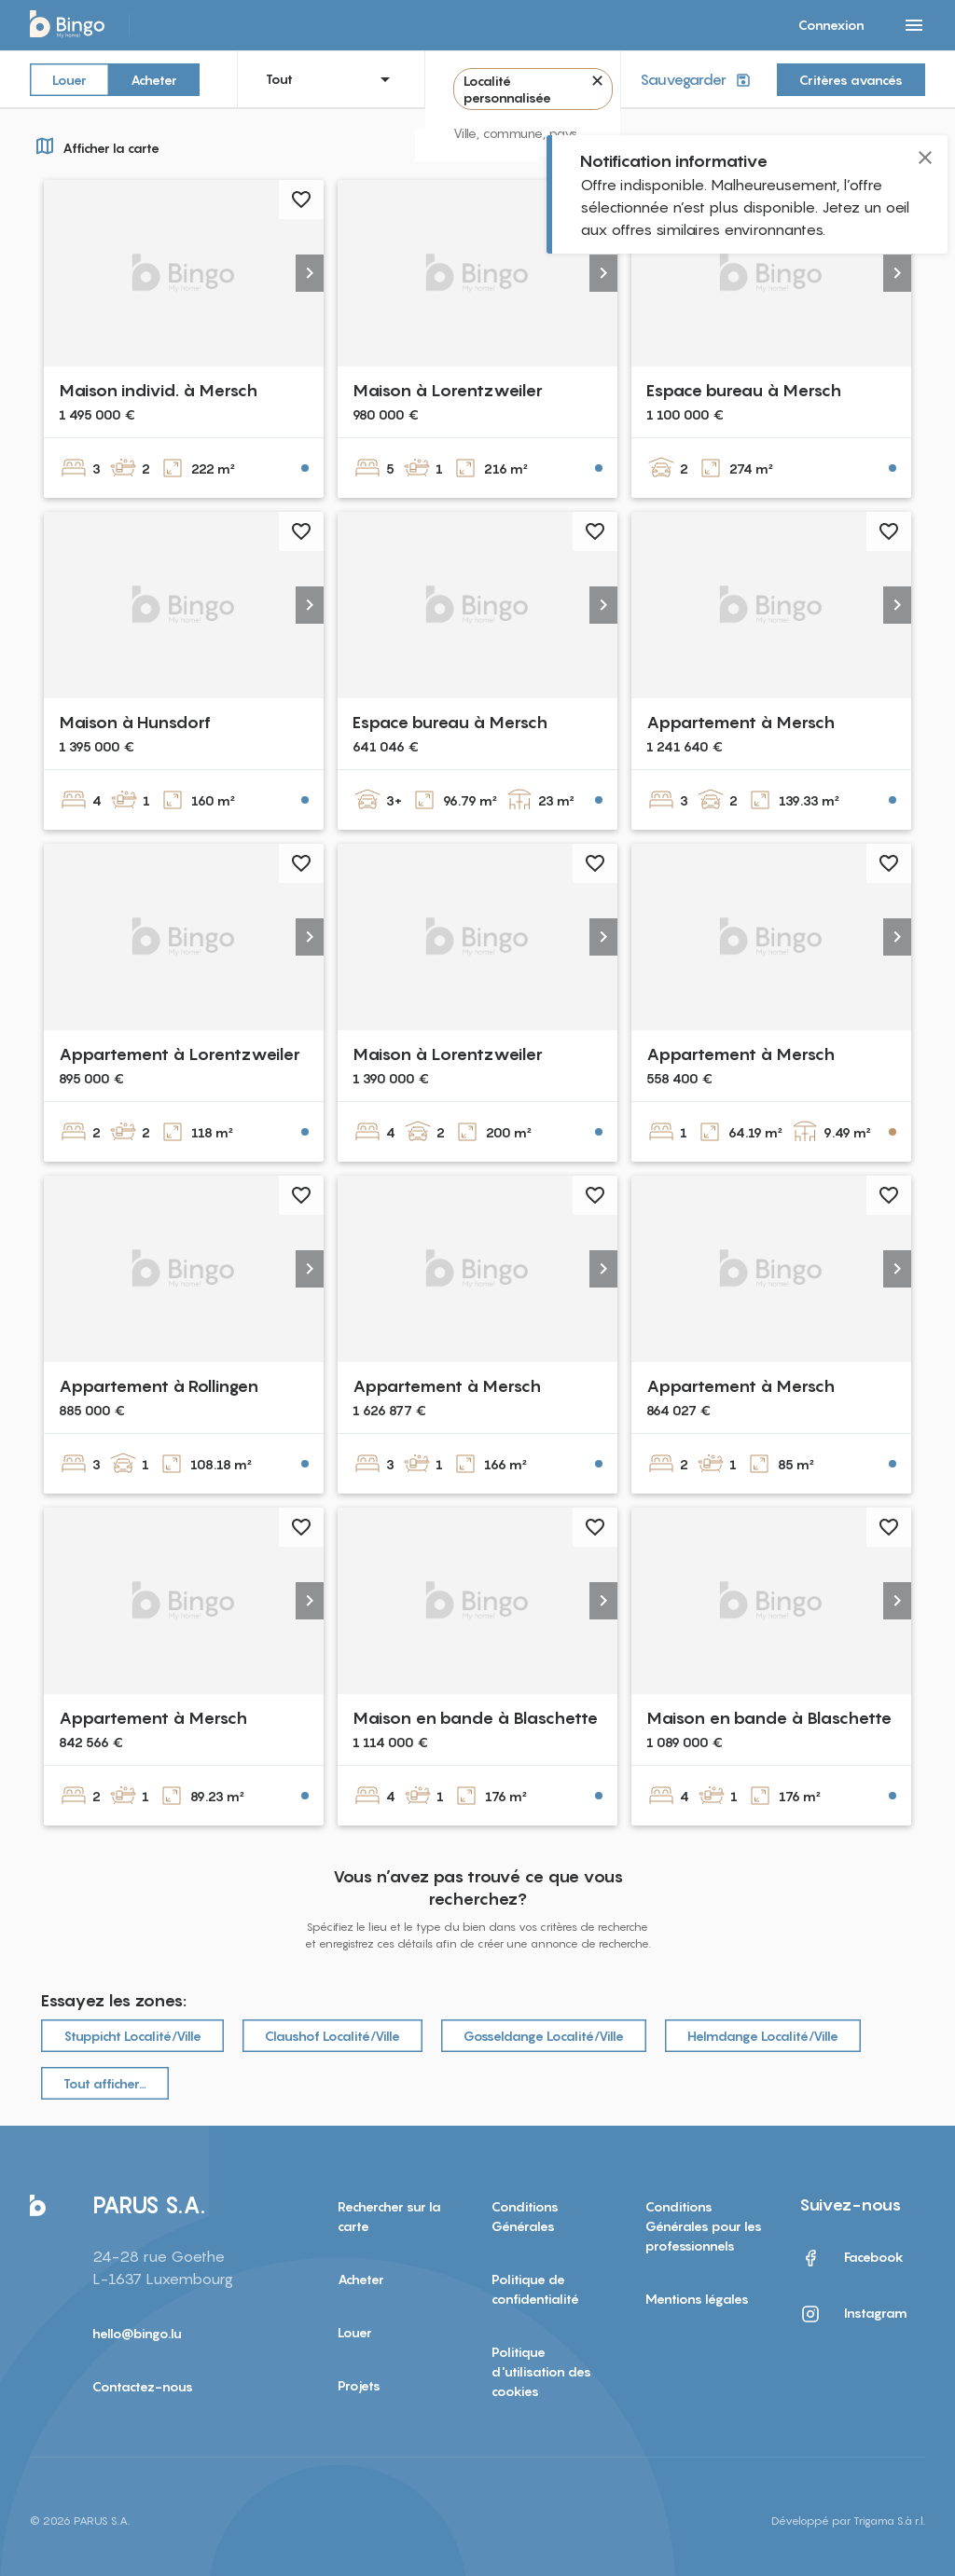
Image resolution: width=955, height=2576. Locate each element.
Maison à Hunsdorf (135, 722)
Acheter (154, 79)
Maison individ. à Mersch (158, 390)
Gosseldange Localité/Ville (544, 2036)
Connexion (831, 25)
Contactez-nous (142, 2386)
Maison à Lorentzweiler (448, 390)
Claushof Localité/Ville (332, 2036)
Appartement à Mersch (740, 722)
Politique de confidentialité (535, 2289)
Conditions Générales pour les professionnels (703, 2225)
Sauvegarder (697, 79)
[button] (310, 273)
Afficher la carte (94, 145)
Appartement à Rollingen (158, 1386)
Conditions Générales (525, 2216)
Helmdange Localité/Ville (762, 2036)
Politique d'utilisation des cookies (541, 2371)
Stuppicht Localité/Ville (132, 2036)
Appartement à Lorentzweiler (179, 1054)
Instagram (853, 2314)
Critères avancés (851, 80)
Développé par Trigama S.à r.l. (848, 2521)
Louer (69, 79)
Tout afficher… (104, 2083)
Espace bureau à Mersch (743, 390)
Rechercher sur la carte (389, 2216)
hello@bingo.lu (137, 2333)
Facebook (851, 2258)
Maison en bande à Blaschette (475, 1718)
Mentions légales (697, 2299)
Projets (359, 2385)
